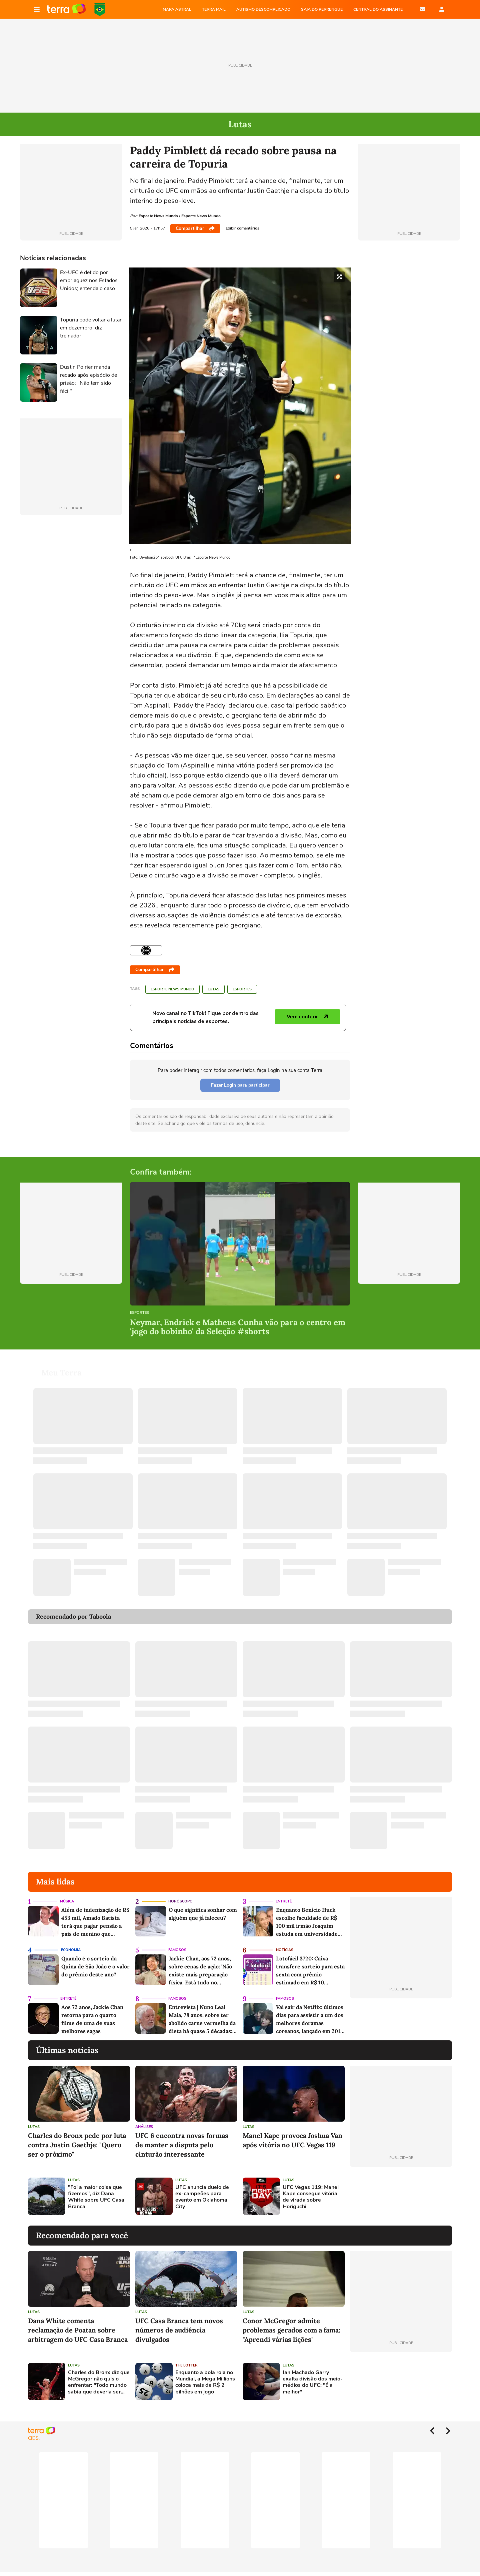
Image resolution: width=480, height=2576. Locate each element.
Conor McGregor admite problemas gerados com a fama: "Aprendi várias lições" (291, 2330)
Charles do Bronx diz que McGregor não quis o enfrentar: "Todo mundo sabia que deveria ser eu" (99, 2382)
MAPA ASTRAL (177, 9)
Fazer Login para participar (240, 1085)
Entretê (284, 1901)
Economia (71, 1949)
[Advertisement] (401, 2196)
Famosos (177, 1949)
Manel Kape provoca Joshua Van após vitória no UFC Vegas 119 (292, 2140)
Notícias (284, 1949)
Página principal (66, 9)
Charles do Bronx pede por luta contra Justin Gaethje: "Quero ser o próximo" (77, 2144)
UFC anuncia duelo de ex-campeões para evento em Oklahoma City (202, 2197)
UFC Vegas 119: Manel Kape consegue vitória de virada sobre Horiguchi (311, 2197)
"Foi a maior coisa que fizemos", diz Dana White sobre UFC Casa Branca (96, 2197)
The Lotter (186, 2365)
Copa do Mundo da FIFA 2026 (99, 9)
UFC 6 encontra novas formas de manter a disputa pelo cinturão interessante (181, 2144)
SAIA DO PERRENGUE (322, 9)
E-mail (422, 9)
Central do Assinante (378, 9)
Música (67, 1901)
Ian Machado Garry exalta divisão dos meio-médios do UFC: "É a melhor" (313, 2382)
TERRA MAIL (214, 9)
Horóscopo (180, 1901)
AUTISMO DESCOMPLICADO (263, 9)
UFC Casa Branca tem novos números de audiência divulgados (179, 2330)
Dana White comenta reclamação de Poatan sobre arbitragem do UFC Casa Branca (78, 2330)
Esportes (242, 989)
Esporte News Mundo (172, 989)
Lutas (213, 989)
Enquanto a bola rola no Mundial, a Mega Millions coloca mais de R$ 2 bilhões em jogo (205, 2382)
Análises (144, 2126)
